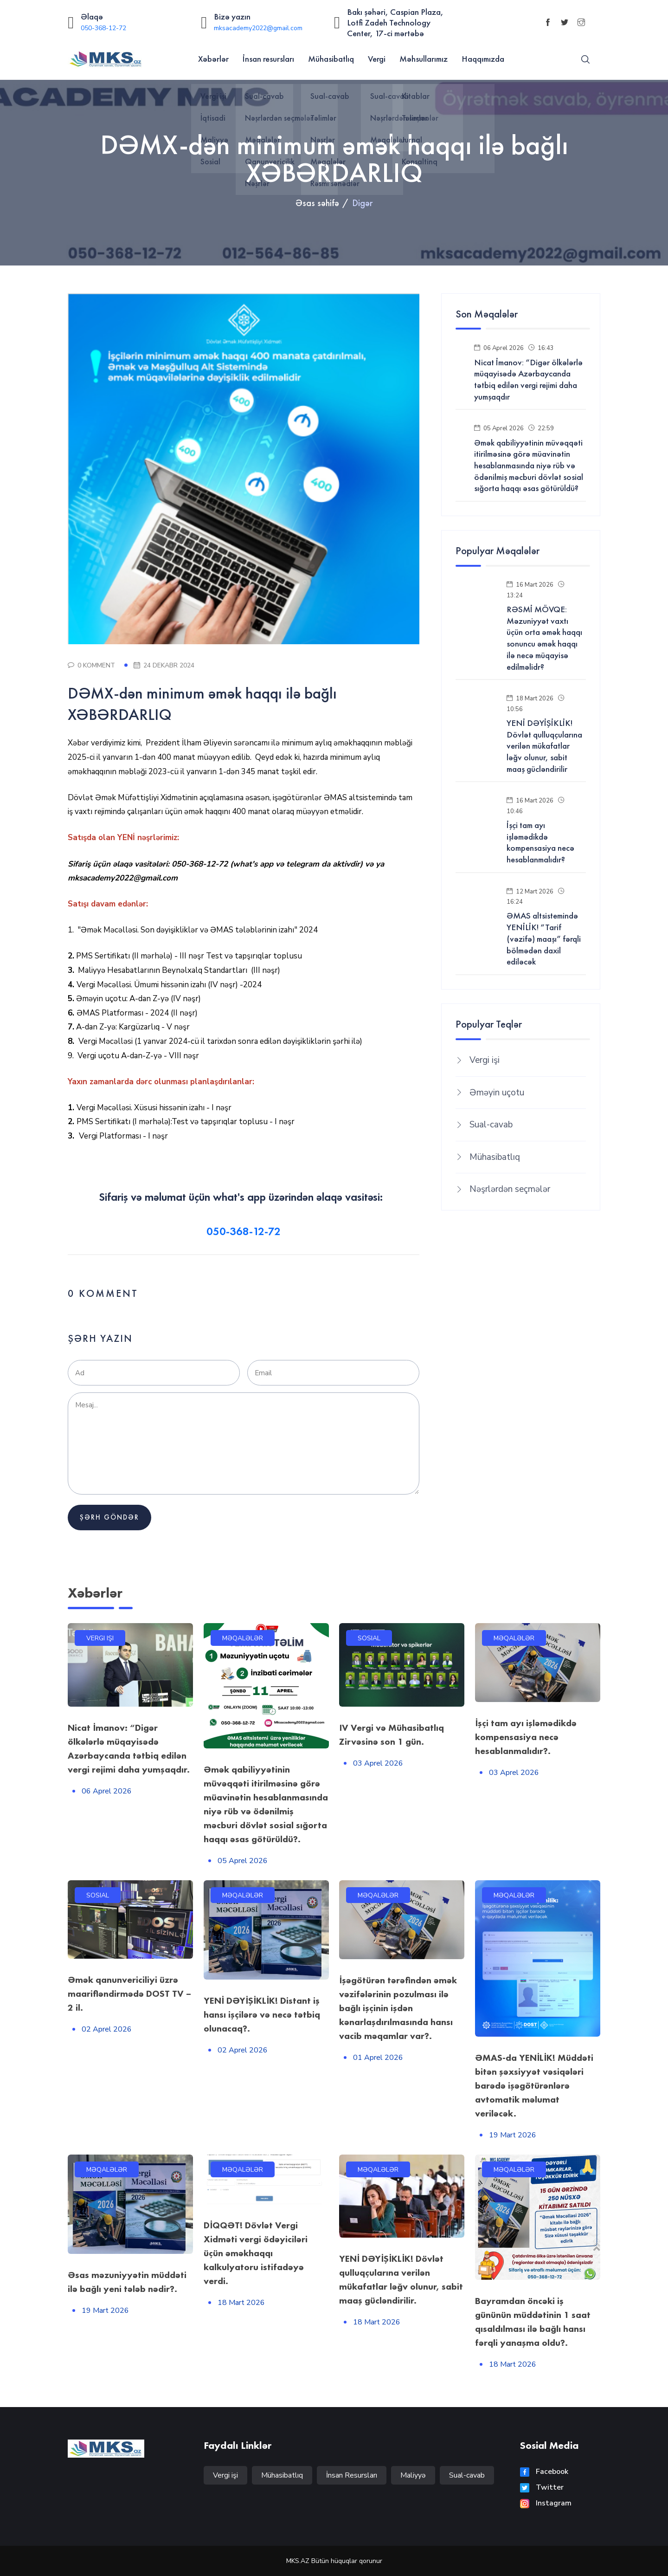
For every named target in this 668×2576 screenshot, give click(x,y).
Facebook (544, 2471)
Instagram (546, 2503)
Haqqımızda (483, 59)
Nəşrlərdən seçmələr (509, 1189)
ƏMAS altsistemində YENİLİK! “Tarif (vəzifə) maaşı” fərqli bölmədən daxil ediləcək (544, 938)
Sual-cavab (491, 1125)
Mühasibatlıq (331, 59)
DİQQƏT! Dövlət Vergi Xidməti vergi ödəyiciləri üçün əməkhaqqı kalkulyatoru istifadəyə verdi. (256, 2253)
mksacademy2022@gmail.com (258, 28)
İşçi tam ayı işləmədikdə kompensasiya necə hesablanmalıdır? (540, 842)
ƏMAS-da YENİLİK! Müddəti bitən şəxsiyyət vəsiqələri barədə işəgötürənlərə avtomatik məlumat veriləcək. (534, 2085)
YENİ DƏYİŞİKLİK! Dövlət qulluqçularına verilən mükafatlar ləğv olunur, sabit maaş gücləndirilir (544, 746)
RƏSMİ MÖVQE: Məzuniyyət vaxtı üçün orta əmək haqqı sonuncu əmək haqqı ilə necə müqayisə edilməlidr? (544, 638)
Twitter (542, 2487)
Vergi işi (484, 1060)
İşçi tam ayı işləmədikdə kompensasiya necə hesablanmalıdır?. (526, 1737)
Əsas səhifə (317, 203)
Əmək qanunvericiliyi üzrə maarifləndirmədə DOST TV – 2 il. (129, 1993)
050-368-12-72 (103, 28)
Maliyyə (413, 2475)
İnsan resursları (268, 59)
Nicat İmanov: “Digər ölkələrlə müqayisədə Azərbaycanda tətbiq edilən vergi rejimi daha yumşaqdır (528, 379)
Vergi (376, 59)
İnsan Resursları (351, 2475)
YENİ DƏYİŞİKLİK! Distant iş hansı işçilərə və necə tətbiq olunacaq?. (262, 2014)
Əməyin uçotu (496, 1093)
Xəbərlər (213, 59)
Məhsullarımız (423, 59)
